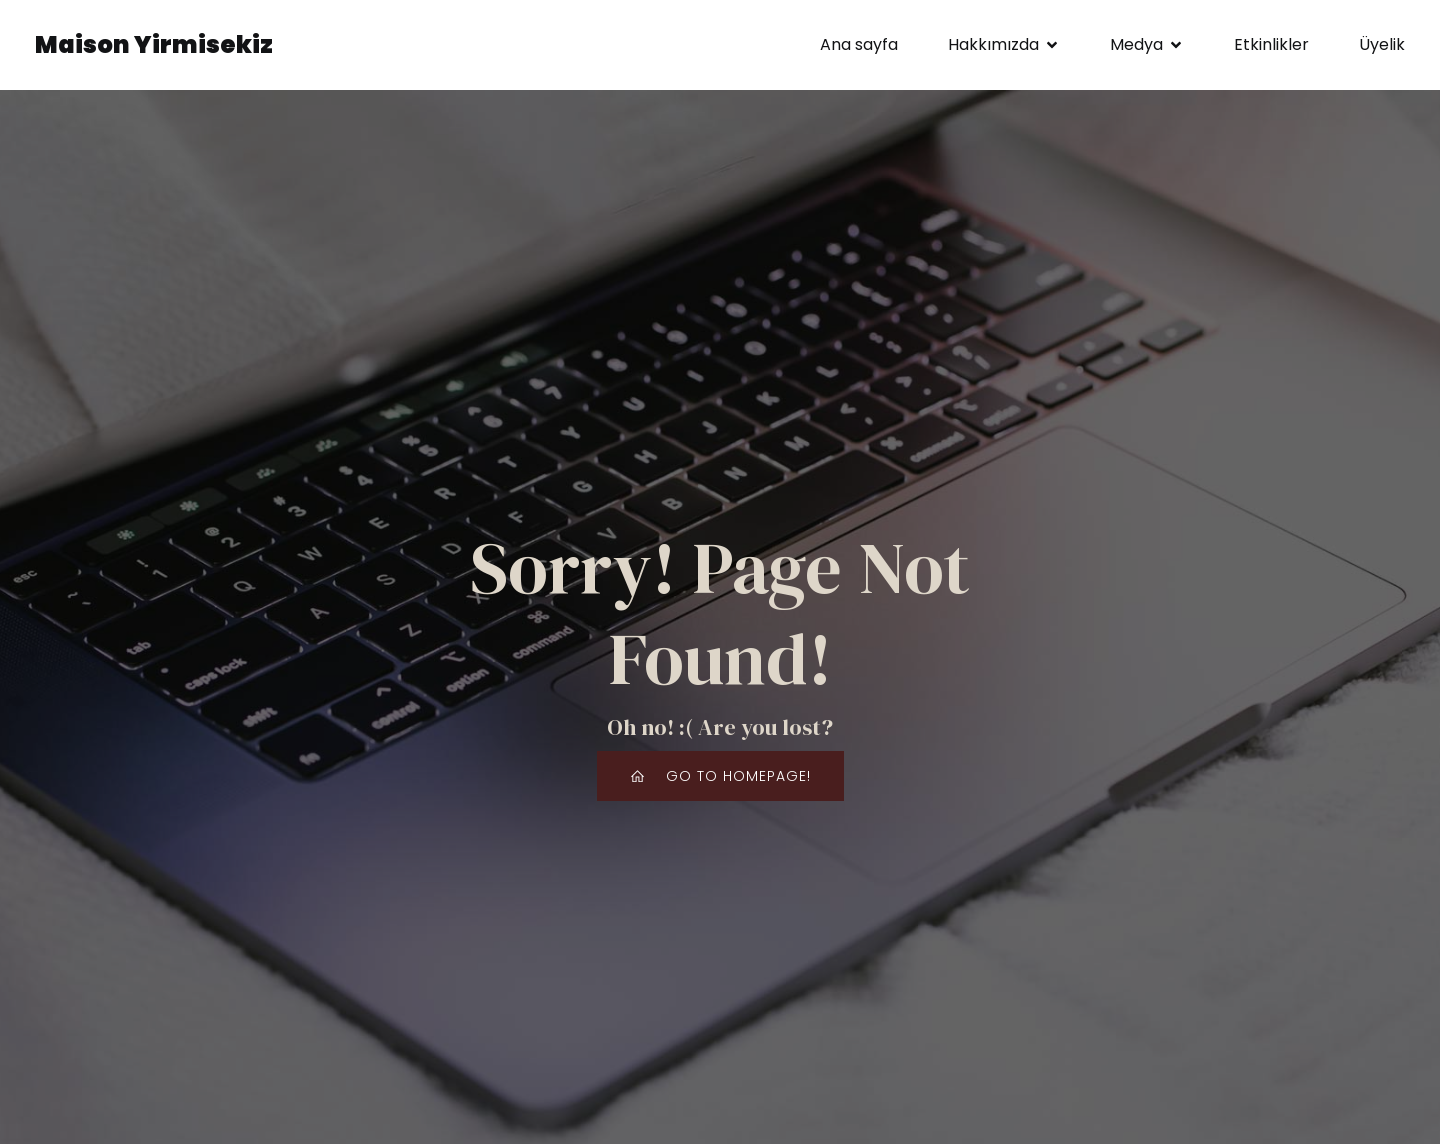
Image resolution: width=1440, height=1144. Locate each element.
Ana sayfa (859, 44)
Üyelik (1382, 44)
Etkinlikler (1271, 44)
